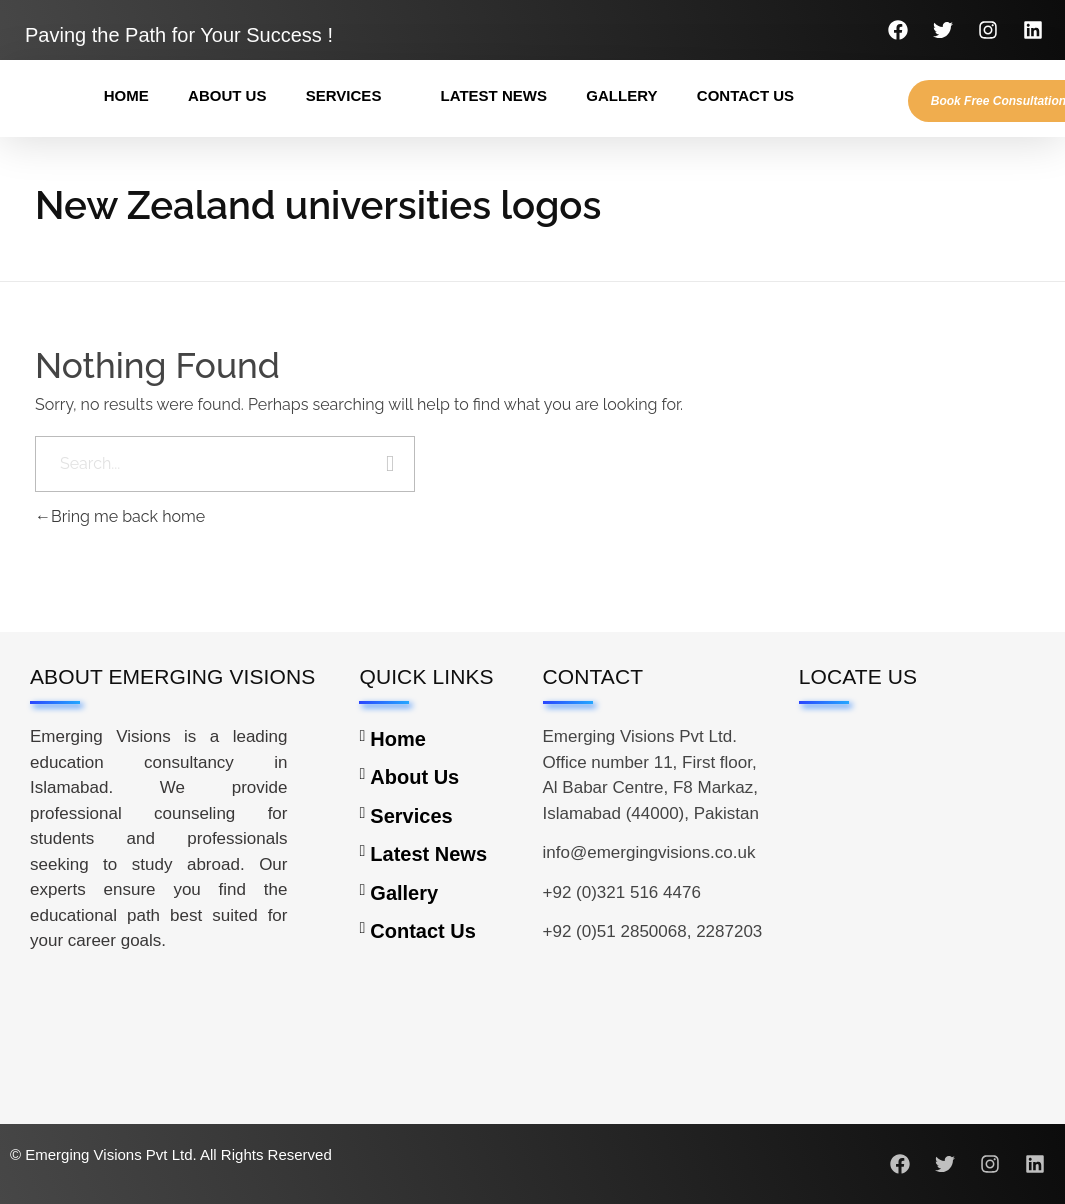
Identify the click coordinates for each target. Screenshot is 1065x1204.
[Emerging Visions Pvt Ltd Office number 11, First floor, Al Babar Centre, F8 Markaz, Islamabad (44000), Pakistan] (917, 849)
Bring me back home (120, 516)
